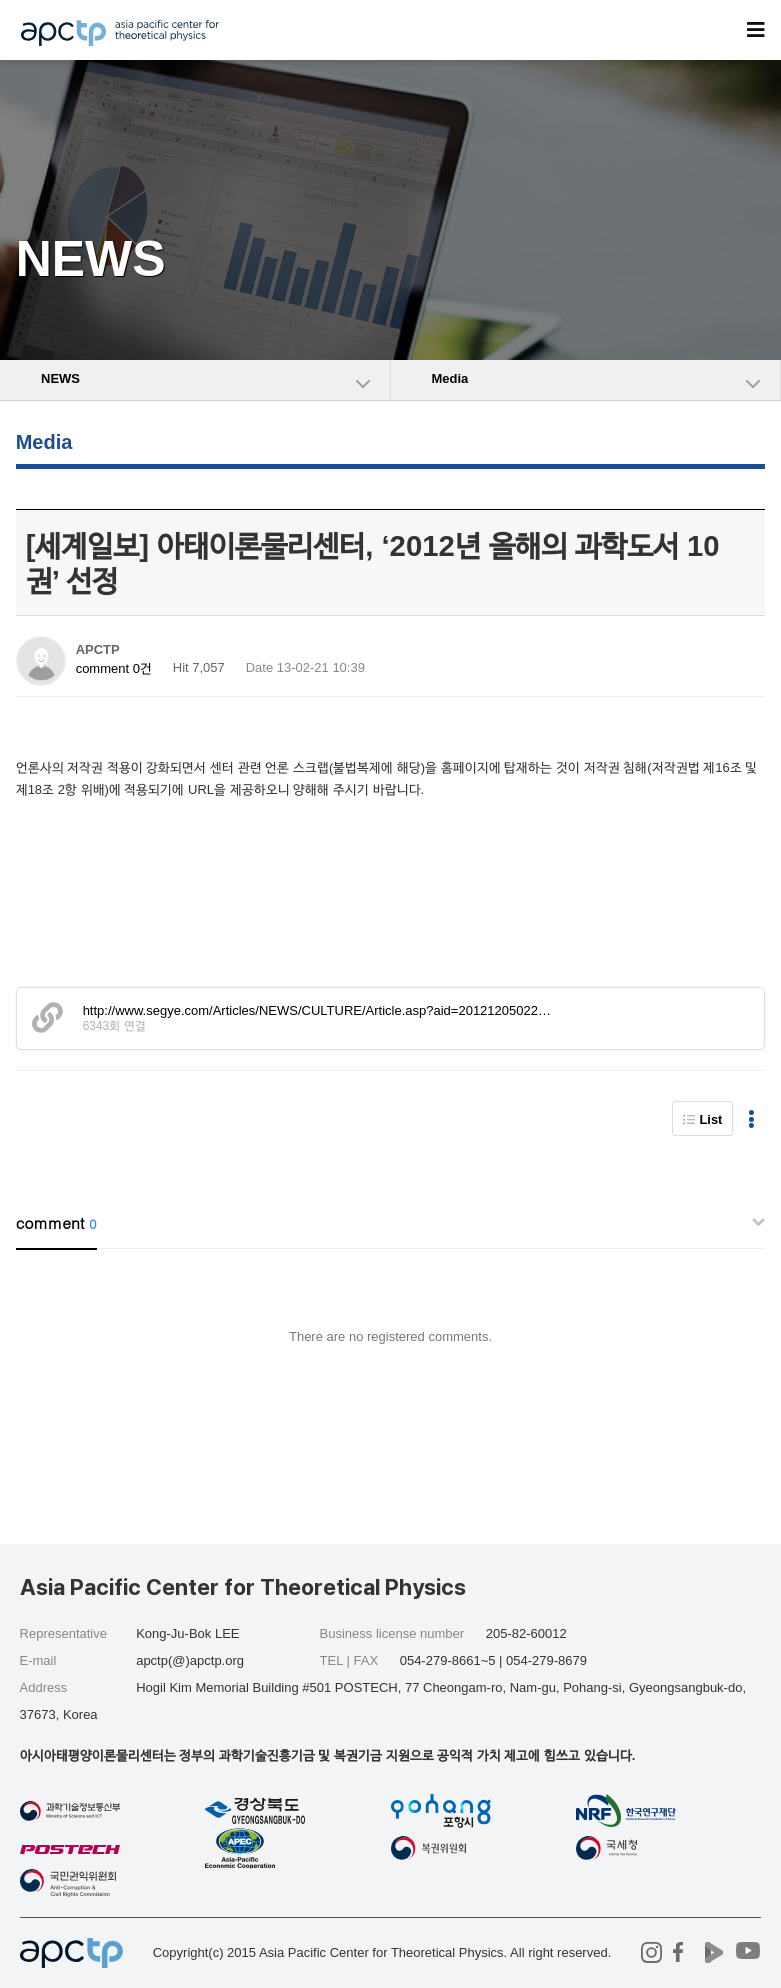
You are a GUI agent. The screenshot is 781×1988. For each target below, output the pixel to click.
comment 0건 (114, 668)
